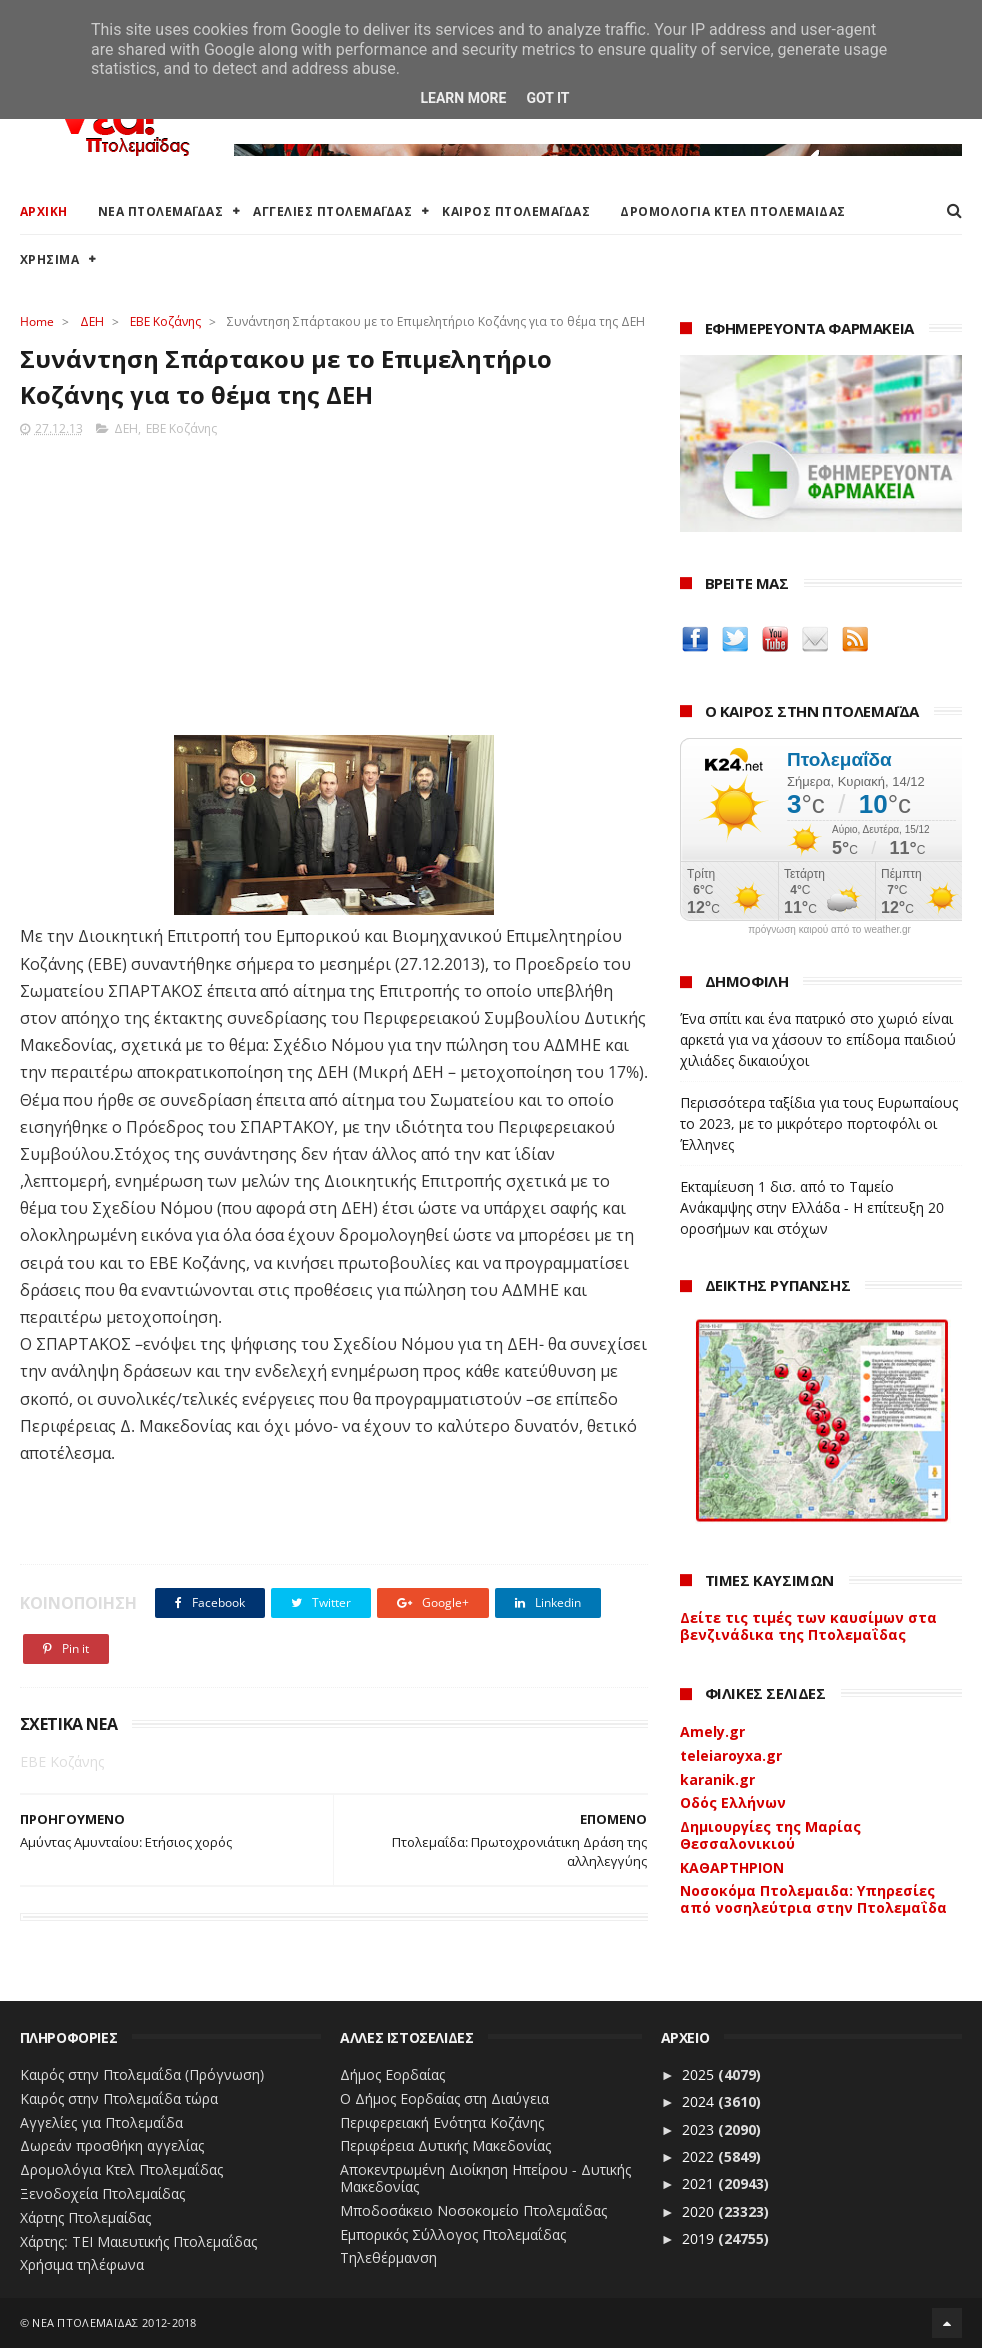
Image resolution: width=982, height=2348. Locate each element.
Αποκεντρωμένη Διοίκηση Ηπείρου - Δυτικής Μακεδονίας (485, 2178)
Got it (547, 98)
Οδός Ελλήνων (733, 1802)
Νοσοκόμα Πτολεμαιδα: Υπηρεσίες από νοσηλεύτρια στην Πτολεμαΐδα (813, 1899)
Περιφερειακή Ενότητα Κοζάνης (442, 2122)
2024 (700, 2101)
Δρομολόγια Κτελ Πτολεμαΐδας (121, 2169)
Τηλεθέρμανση (388, 2257)
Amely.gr (712, 1731)
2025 (700, 2074)
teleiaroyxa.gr (731, 1755)
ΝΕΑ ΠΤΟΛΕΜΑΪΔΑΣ (161, 211)
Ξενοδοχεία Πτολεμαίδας (102, 2193)
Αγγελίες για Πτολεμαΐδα (101, 2122)
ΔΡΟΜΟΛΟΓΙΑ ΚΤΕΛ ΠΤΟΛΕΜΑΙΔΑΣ (733, 211)
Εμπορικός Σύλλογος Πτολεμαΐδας (453, 2234)
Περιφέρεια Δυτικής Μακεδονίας (445, 2145)
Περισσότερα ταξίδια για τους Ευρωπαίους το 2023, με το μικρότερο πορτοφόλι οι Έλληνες (819, 1123)
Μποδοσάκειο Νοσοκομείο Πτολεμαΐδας (473, 2210)
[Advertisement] (334, 580)
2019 (700, 2238)
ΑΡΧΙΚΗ (44, 211)
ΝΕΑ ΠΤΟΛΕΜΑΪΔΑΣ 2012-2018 (114, 2322)
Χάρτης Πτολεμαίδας (85, 2217)
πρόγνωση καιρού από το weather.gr (829, 930)
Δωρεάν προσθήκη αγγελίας (112, 2145)
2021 (700, 2183)
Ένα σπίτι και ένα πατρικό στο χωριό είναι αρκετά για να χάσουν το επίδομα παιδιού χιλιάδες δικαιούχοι (818, 1039)
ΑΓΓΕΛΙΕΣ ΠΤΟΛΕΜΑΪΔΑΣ (332, 211)
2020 (700, 2211)
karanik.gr (717, 1779)
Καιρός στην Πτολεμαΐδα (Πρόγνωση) (142, 2074)
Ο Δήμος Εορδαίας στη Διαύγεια (444, 2098)
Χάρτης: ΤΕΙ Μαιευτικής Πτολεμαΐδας (138, 2241)
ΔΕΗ (92, 321)
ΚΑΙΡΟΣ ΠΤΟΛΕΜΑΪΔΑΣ (516, 211)
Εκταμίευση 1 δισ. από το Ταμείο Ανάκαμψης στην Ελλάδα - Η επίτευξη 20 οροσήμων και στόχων (812, 1207)
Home (37, 321)
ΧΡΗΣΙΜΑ (50, 259)
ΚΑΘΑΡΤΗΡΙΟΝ (732, 1867)
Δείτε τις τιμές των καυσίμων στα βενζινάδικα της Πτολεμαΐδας (808, 1626)
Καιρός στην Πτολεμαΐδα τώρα (119, 2098)
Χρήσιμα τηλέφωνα (82, 2264)
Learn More (463, 98)
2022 (700, 2156)
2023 (700, 2129)
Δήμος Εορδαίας (392, 2074)
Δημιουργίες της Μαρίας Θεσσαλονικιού (770, 1835)
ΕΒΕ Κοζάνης (165, 321)
